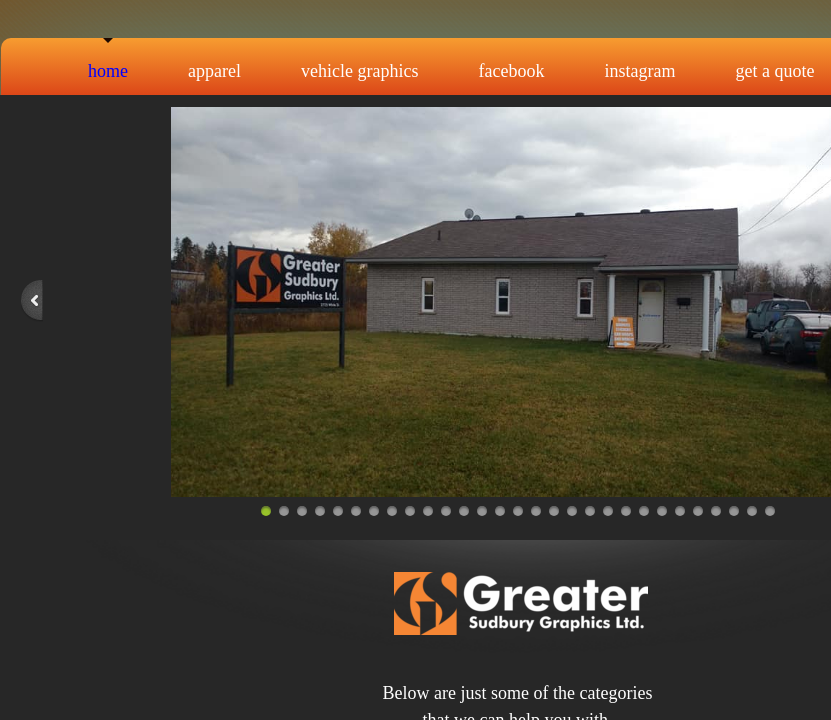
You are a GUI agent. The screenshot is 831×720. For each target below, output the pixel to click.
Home (108, 71)
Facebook (512, 71)
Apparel (214, 71)
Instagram (639, 71)
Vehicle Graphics (359, 71)
